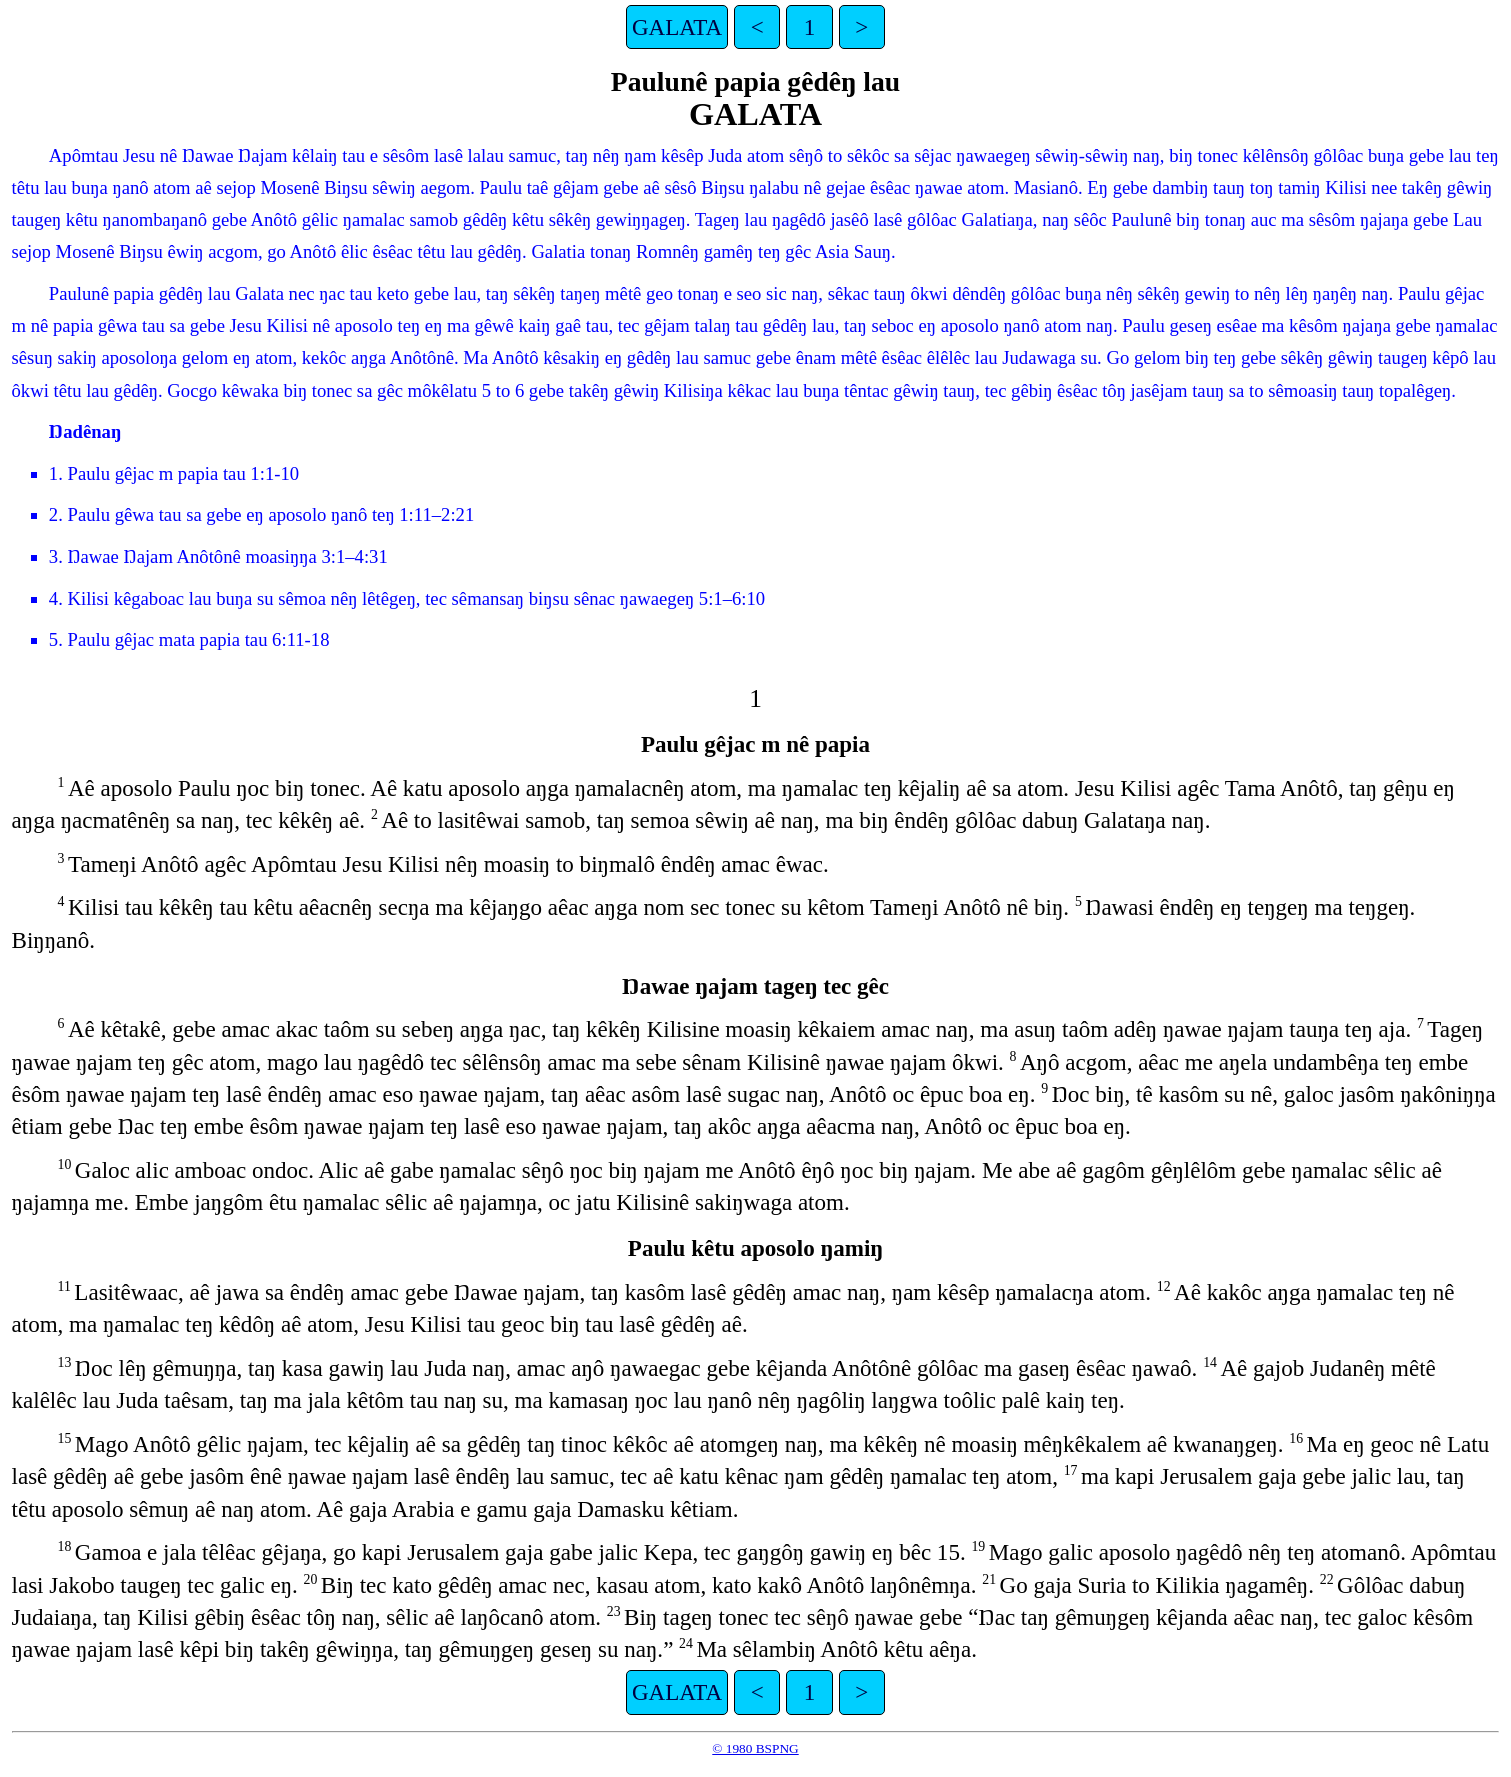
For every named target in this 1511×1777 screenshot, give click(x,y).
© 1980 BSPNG (755, 1748)
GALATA (677, 27)
